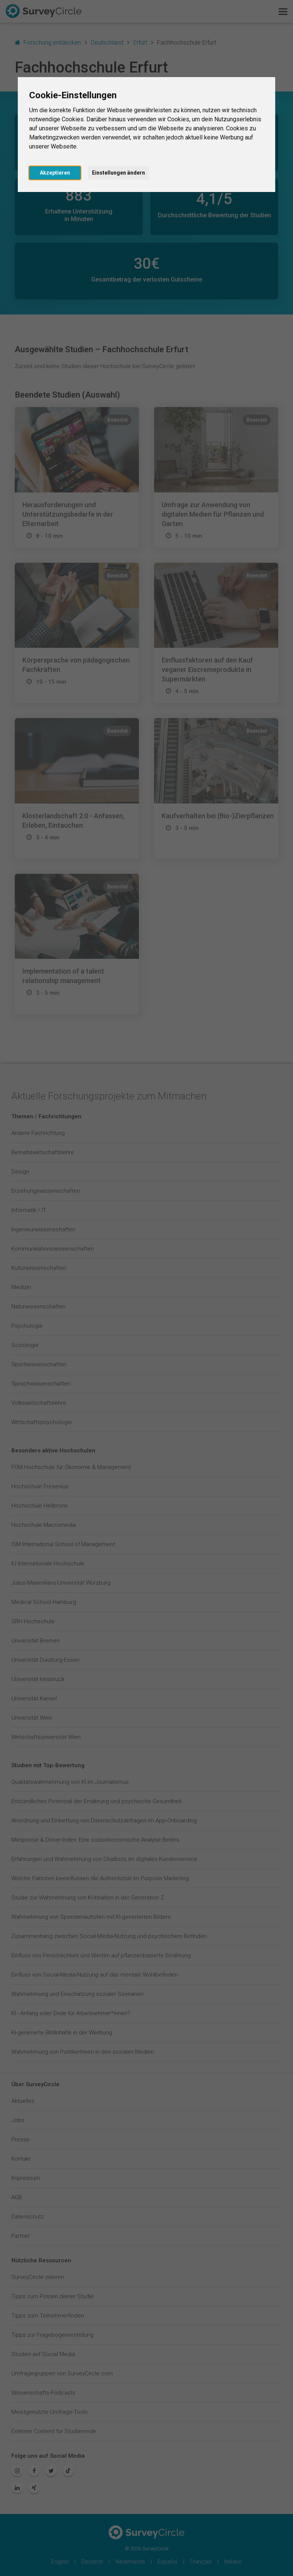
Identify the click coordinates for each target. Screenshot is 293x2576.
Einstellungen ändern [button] (118, 173)
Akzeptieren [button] (55, 173)
